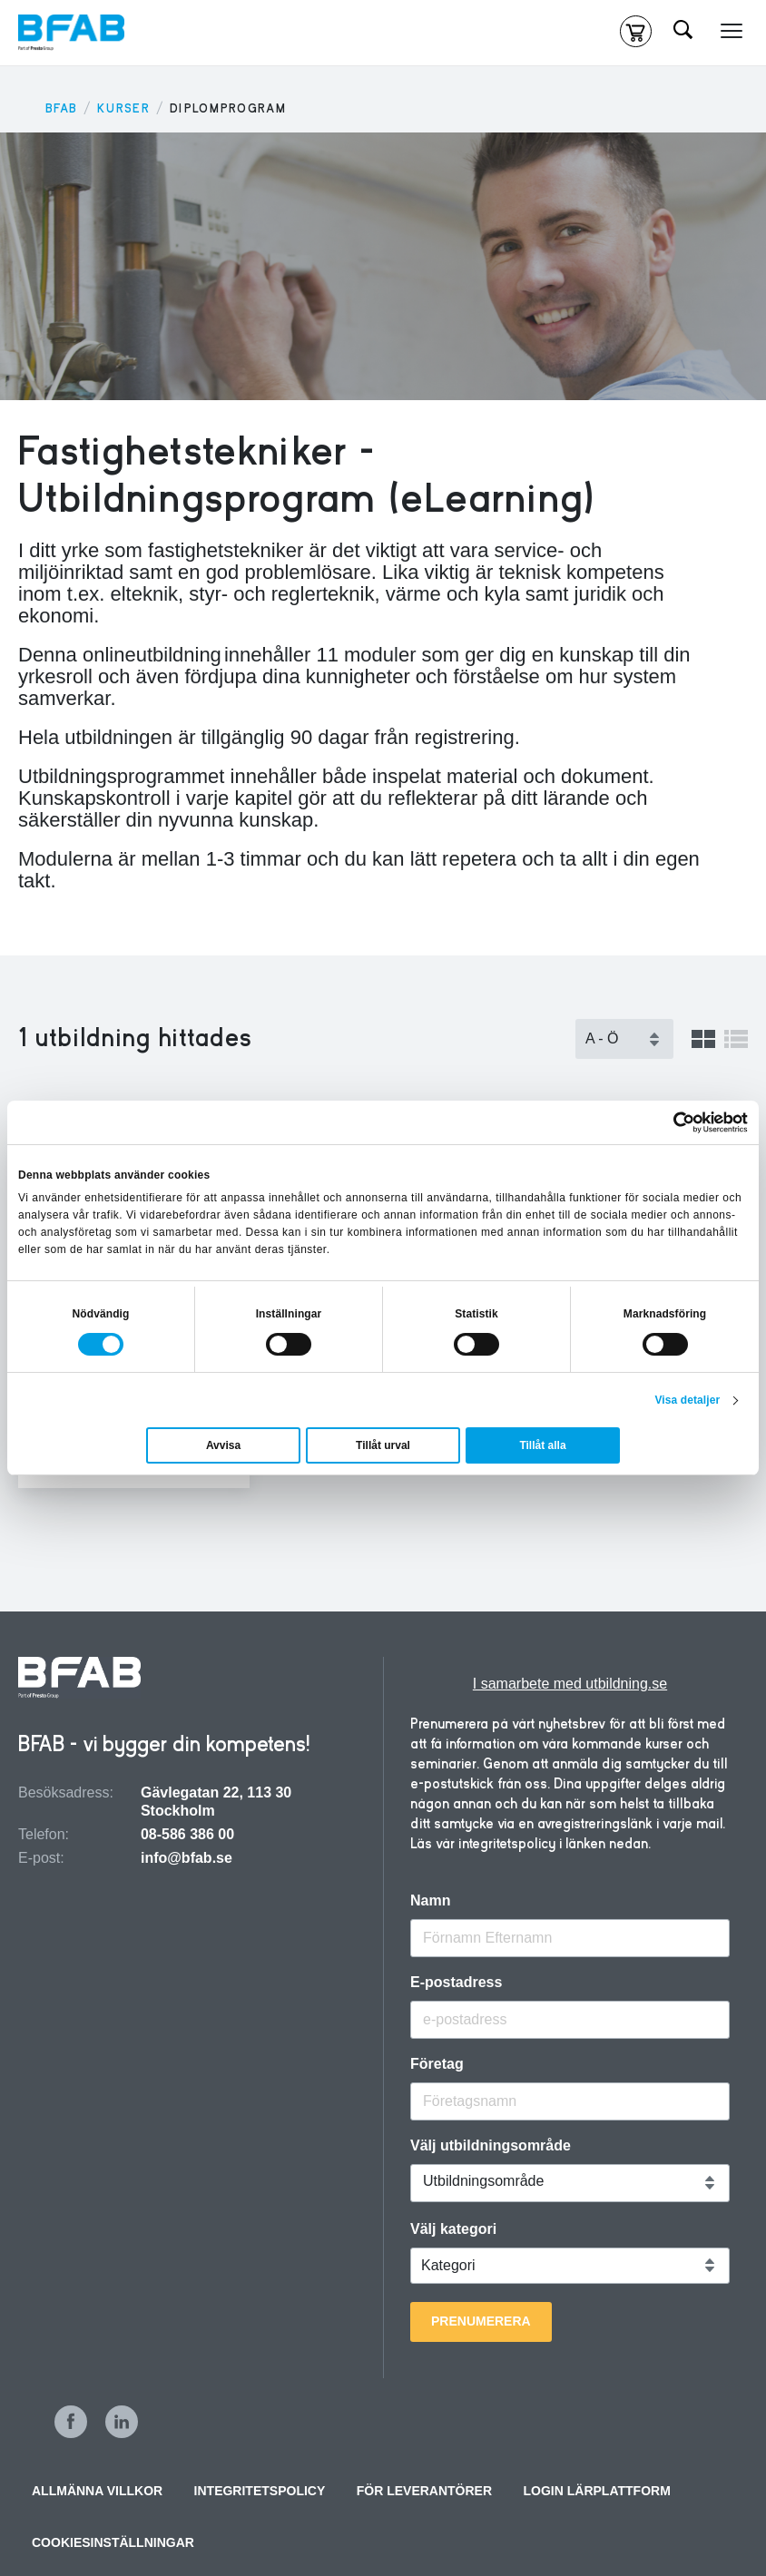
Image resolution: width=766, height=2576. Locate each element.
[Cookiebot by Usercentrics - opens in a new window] (668, 1122)
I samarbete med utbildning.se (570, 1683)
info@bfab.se (186, 1858)
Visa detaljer (687, 1400)
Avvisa (223, 1445)
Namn (430, 1901)
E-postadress (456, 1982)
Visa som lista (736, 1039)
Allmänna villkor (97, 2490)
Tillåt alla (542, 1445)
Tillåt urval (383, 1445)
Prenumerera (481, 2321)
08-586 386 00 (187, 1834)
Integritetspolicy (260, 2490)
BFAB (61, 108)
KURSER (123, 108)
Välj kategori (453, 2229)
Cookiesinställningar (113, 2542)
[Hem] (71, 33)
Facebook (70, 2421)
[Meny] (731, 31)
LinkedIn (121, 2421)
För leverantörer (424, 2490)
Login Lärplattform (597, 2490)
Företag (437, 2064)
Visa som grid (703, 1039)
